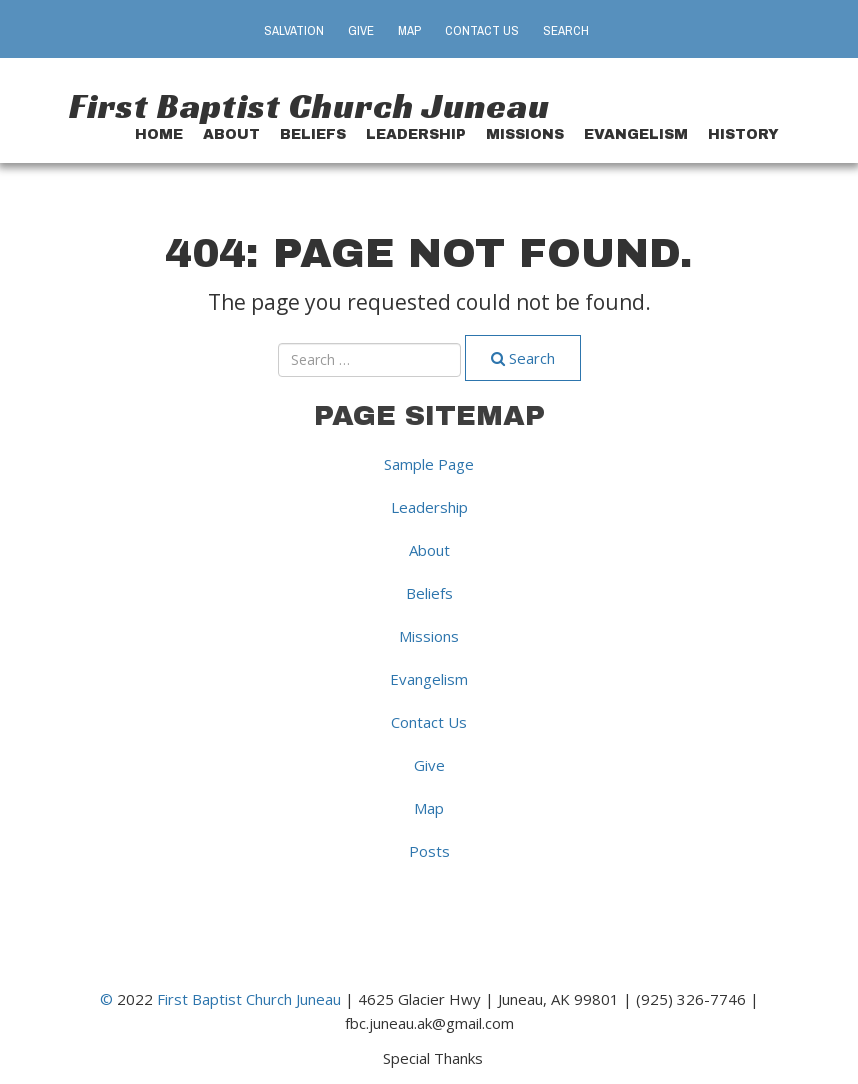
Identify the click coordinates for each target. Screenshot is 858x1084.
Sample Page (429, 464)
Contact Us (482, 30)
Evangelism (636, 134)
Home (159, 134)
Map (409, 30)
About (231, 134)
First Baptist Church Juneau (309, 106)
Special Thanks (433, 1057)
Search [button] (566, 30)
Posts (429, 851)
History (743, 134)
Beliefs (313, 134)
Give (361, 30)
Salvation (294, 30)
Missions (525, 134)
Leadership (416, 134)
